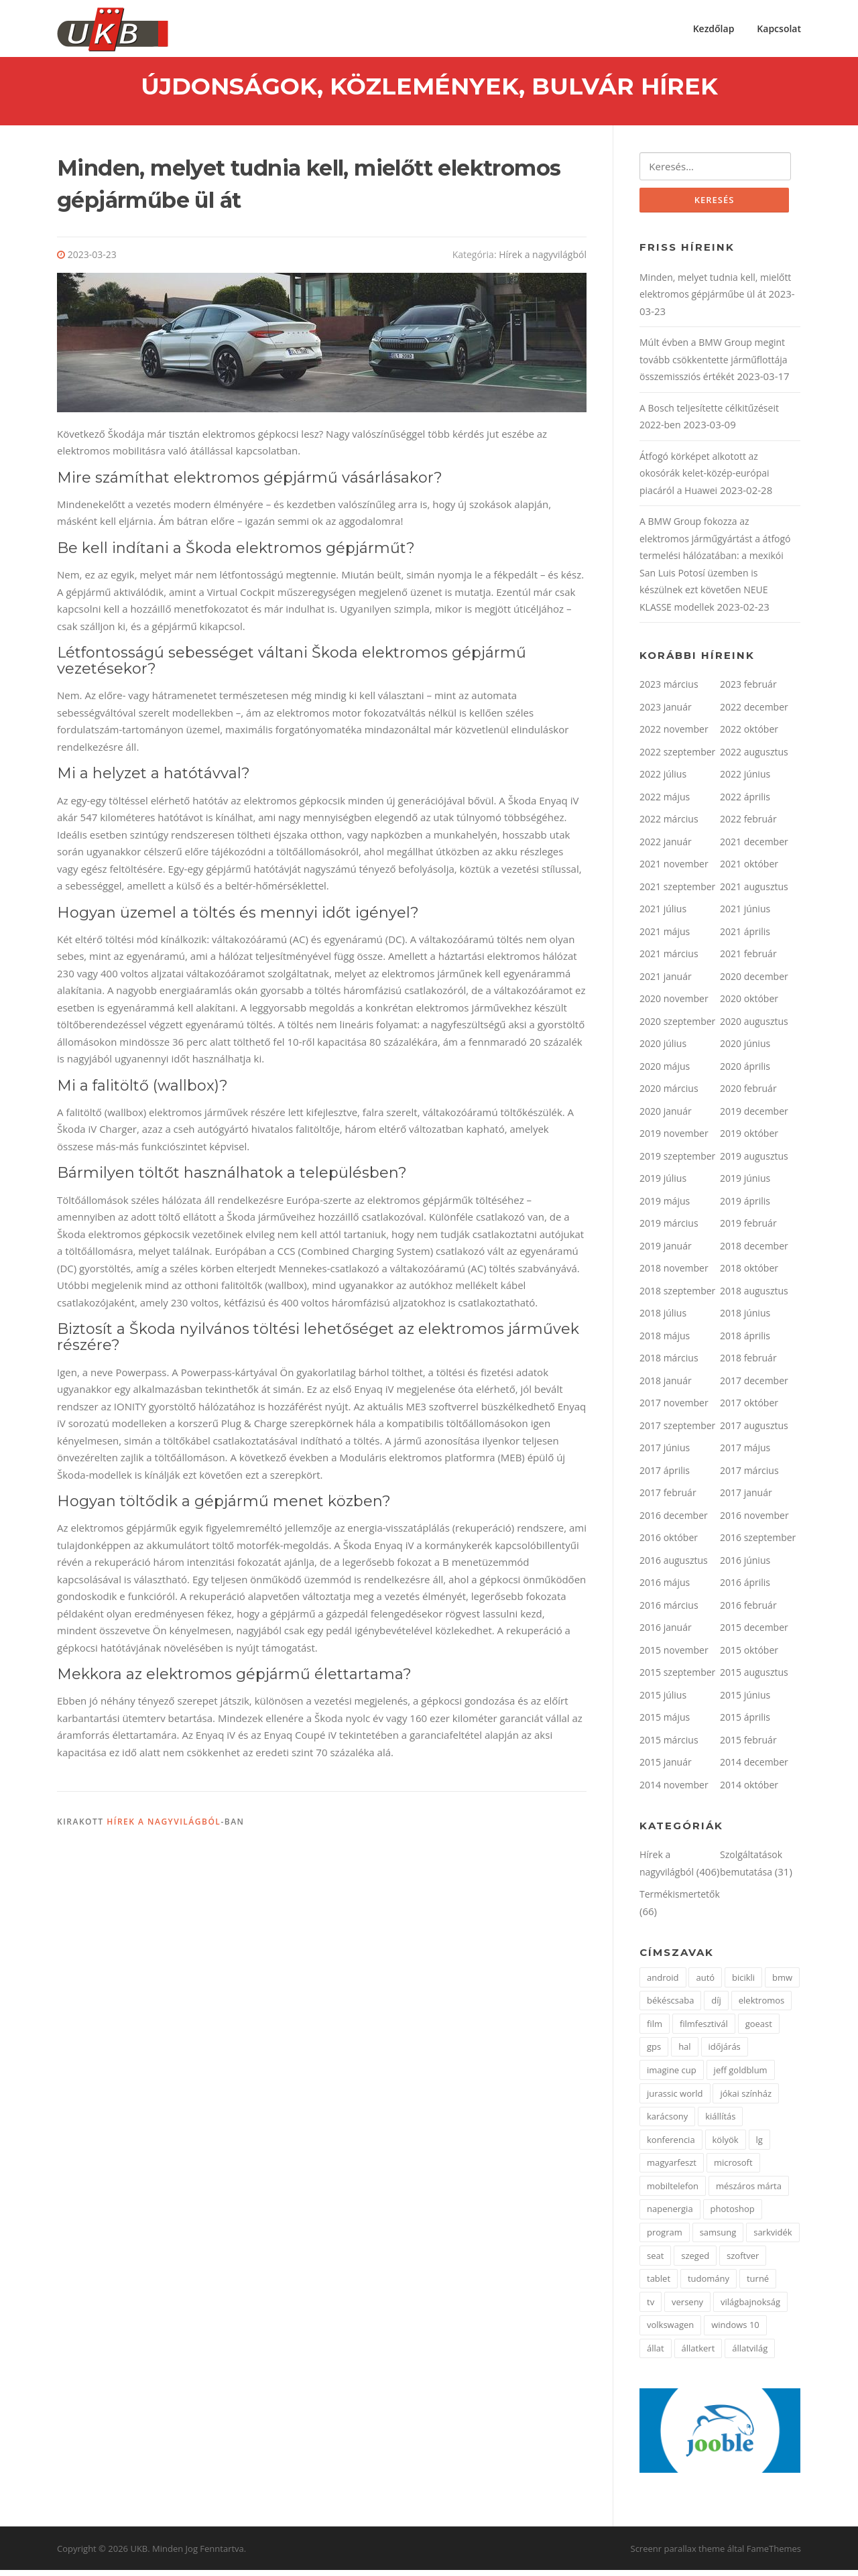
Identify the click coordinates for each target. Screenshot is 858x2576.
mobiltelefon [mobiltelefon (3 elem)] (672, 2192)
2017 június (664, 1453)
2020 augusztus (754, 1027)
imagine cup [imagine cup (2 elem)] (671, 2076)
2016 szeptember (758, 1543)
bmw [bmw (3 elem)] (782, 1983)
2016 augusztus (673, 1566)
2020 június (745, 1049)
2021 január (665, 982)
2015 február (748, 1745)
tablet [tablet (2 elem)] (658, 2284)
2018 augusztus (754, 1296)
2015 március (668, 1745)
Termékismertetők (679, 1900)
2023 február (748, 690)
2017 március (749, 1476)
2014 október (749, 1790)
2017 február (667, 1498)
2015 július (662, 1701)
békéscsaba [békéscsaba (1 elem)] (670, 2006)
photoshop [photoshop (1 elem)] (733, 2215)
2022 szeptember (677, 757)
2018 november (674, 1274)
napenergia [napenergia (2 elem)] (670, 2215)
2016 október (668, 1543)
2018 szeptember (677, 1296)
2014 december (754, 1768)
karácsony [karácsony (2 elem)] (667, 2122)
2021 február (748, 959)
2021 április (745, 937)
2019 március (668, 1229)
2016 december (673, 1521)
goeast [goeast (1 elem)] (758, 2030)
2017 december (754, 1386)
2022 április (745, 802)
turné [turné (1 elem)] (758, 2284)
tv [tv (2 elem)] (650, 2308)
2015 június (745, 1701)
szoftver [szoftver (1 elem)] (743, 2262)
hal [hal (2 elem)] (684, 2052)
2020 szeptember (677, 1027)
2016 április (745, 1588)
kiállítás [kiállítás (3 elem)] (720, 2122)
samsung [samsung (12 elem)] (718, 2238)
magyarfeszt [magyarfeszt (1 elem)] (671, 2168)
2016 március (668, 1611)
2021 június (745, 914)
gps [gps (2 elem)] (654, 2052)
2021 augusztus (754, 892)
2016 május (664, 1588)
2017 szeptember (677, 1431)
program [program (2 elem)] (664, 2238)
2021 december (754, 847)
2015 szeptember (677, 1678)
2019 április (745, 1207)
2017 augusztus (754, 1431)
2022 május (664, 802)
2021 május (664, 937)
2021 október (749, 869)
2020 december (754, 982)
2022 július (662, 780)
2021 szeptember (677, 892)
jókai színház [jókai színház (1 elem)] (746, 2099)
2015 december (754, 1633)
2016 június (745, 1566)
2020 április (745, 1072)
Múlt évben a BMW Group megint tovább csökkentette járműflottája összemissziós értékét (713, 365)
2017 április (664, 1476)
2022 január (665, 847)
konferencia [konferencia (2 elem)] (671, 2146)
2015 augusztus (754, 1678)
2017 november (674, 1408)
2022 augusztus (754, 757)
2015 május (664, 1723)
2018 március (668, 1363)
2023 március (668, 690)
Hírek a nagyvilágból (543, 259)
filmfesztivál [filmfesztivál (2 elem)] (704, 2030)
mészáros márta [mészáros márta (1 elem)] (749, 2192)
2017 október (749, 1408)
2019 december (754, 1117)
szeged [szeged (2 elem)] (695, 2262)
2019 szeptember (677, 1162)
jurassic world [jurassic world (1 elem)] (675, 2099)
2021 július (662, 914)
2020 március (668, 1094)
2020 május (664, 1072)
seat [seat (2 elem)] (655, 2262)
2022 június (745, 780)
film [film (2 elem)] (654, 2030)
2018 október (749, 1274)
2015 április (745, 1723)
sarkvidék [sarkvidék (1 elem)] (772, 2238)
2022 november (674, 735)
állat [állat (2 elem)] (655, 2354)
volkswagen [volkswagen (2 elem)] (670, 2331)
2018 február (748, 1363)
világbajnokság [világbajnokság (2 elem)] (750, 2308)
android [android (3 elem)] (663, 1983)
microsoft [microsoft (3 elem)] (733, 2168)
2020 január (665, 1117)
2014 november (674, 1790)
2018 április (745, 1341)
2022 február (748, 824)
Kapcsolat (779, 28)
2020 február (748, 1094)
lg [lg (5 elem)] (759, 2146)
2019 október (749, 1139)
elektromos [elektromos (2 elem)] (762, 2006)
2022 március (668, 824)
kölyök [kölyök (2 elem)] (726, 2146)
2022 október (749, 735)
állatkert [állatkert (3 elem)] (698, 2354)
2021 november (674, 869)
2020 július (662, 1049)
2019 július (662, 1184)
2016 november (754, 1521)
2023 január (665, 713)
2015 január (665, 1768)
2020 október (749, 1004)
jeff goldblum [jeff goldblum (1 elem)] (741, 2076)
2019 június (745, 1184)
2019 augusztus (754, 1162)
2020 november (674, 1004)
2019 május (664, 1207)
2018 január (665, 1386)
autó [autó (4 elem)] (705, 1983)
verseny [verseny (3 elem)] (687, 2308)
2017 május (745, 1453)
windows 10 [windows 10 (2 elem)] (735, 2331)
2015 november (674, 1656)
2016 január (665, 1633)
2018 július (662, 1318)
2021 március (668, 959)
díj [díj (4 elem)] (716, 2006)
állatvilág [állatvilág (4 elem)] (750, 2354)
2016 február (748, 1611)
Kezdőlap (714, 28)
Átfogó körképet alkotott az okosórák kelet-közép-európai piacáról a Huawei (704, 479)
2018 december (754, 1251)
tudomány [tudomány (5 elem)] (708, 2284)
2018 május (664, 1341)
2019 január (665, 1251)
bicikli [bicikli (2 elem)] (743, 1983)
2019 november (674, 1139)
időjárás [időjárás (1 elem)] (725, 2052)
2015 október (749, 1656)
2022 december (754, 713)
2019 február (748, 1229)
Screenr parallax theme (678, 2555)
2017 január (746, 1498)
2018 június (745, 1318)
